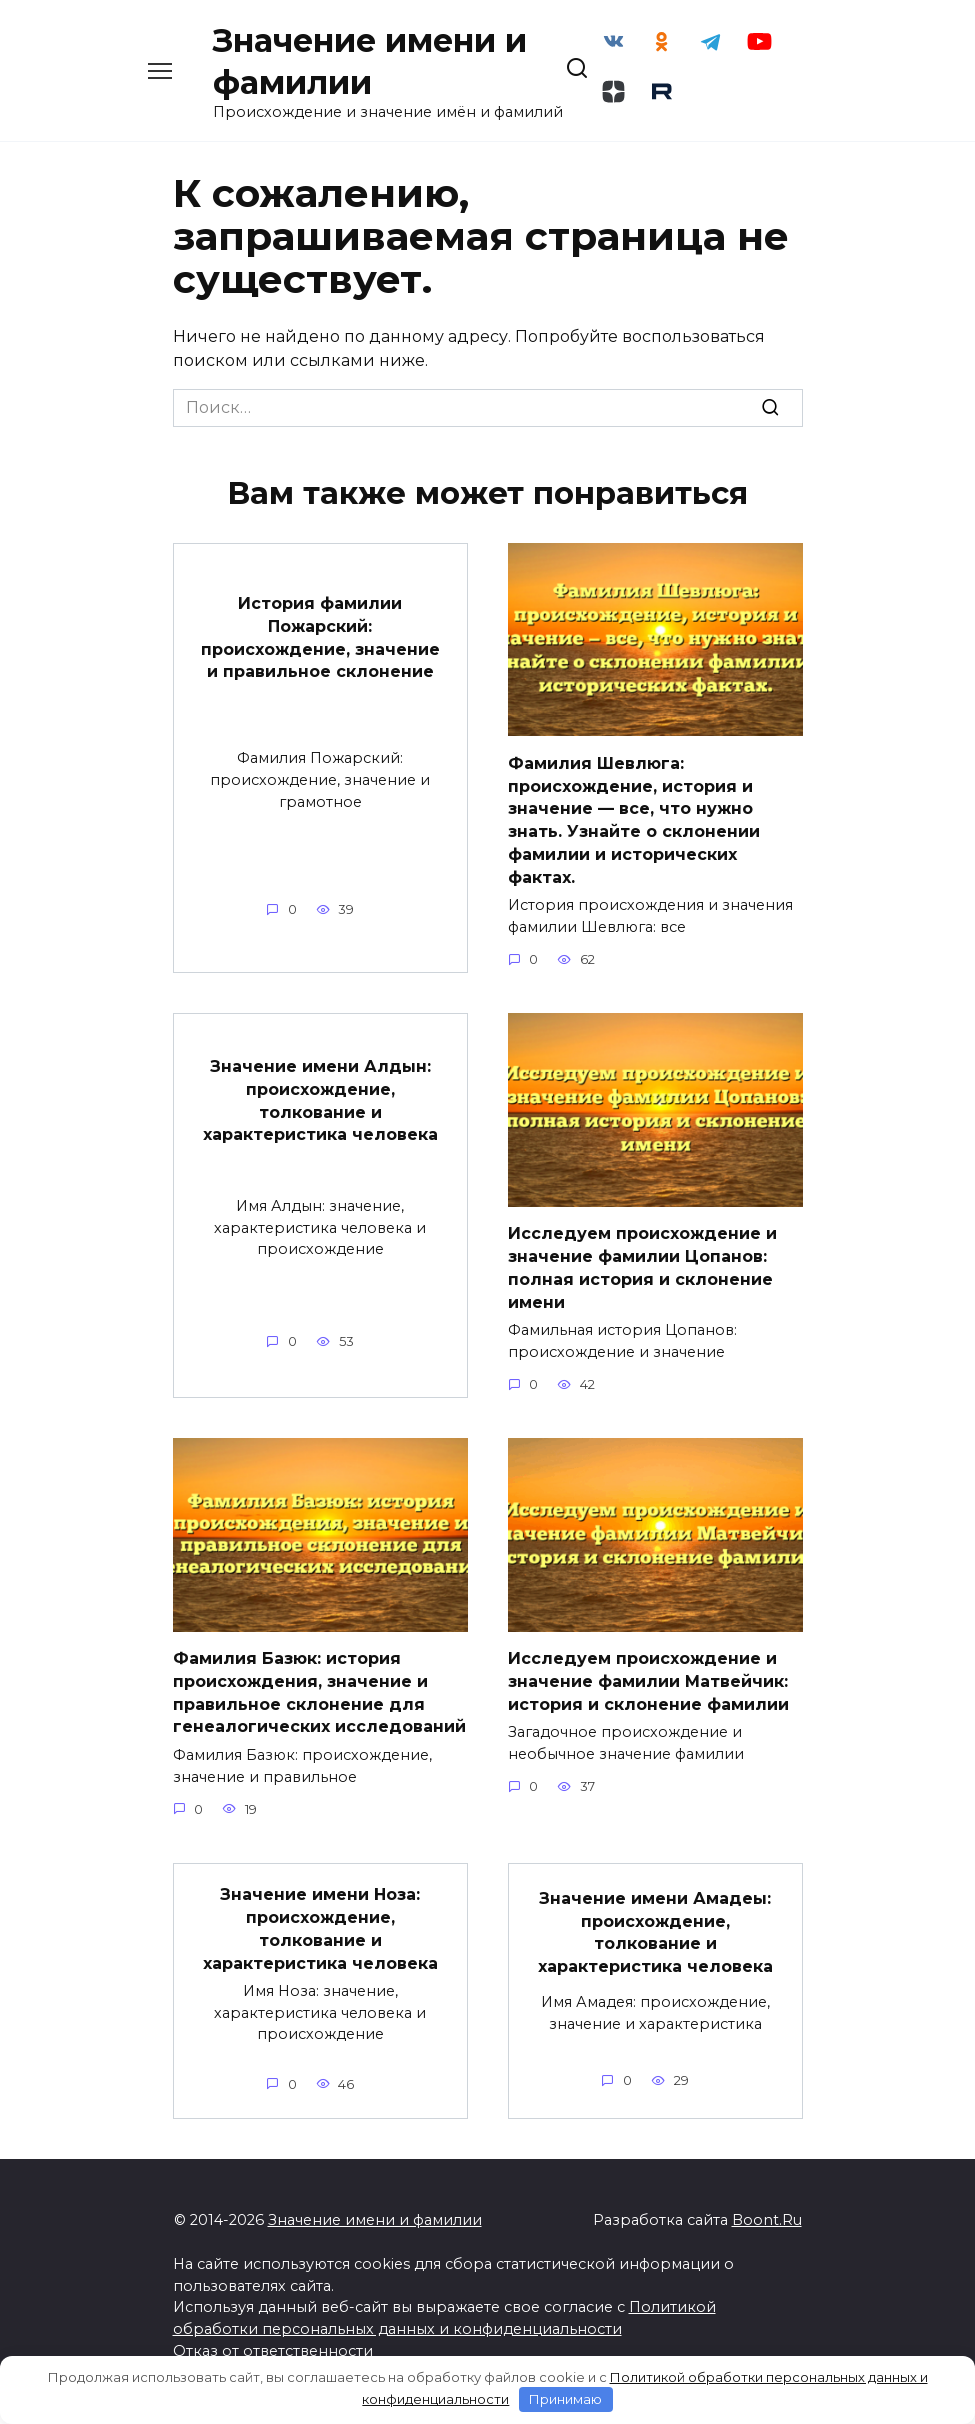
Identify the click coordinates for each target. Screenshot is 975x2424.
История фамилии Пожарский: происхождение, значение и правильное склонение (320, 655)
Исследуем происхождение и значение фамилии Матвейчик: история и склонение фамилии (648, 1696)
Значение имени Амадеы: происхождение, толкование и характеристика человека (655, 1945)
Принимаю (565, 2399)
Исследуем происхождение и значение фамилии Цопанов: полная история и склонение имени (642, 1283)
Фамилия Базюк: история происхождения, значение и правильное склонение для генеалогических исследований (319, 1707)
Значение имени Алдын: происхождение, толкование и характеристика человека (320, 1116)
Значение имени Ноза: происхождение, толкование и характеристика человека (320, 1942)
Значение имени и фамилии (375, 2232)
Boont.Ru (767, 2232)
